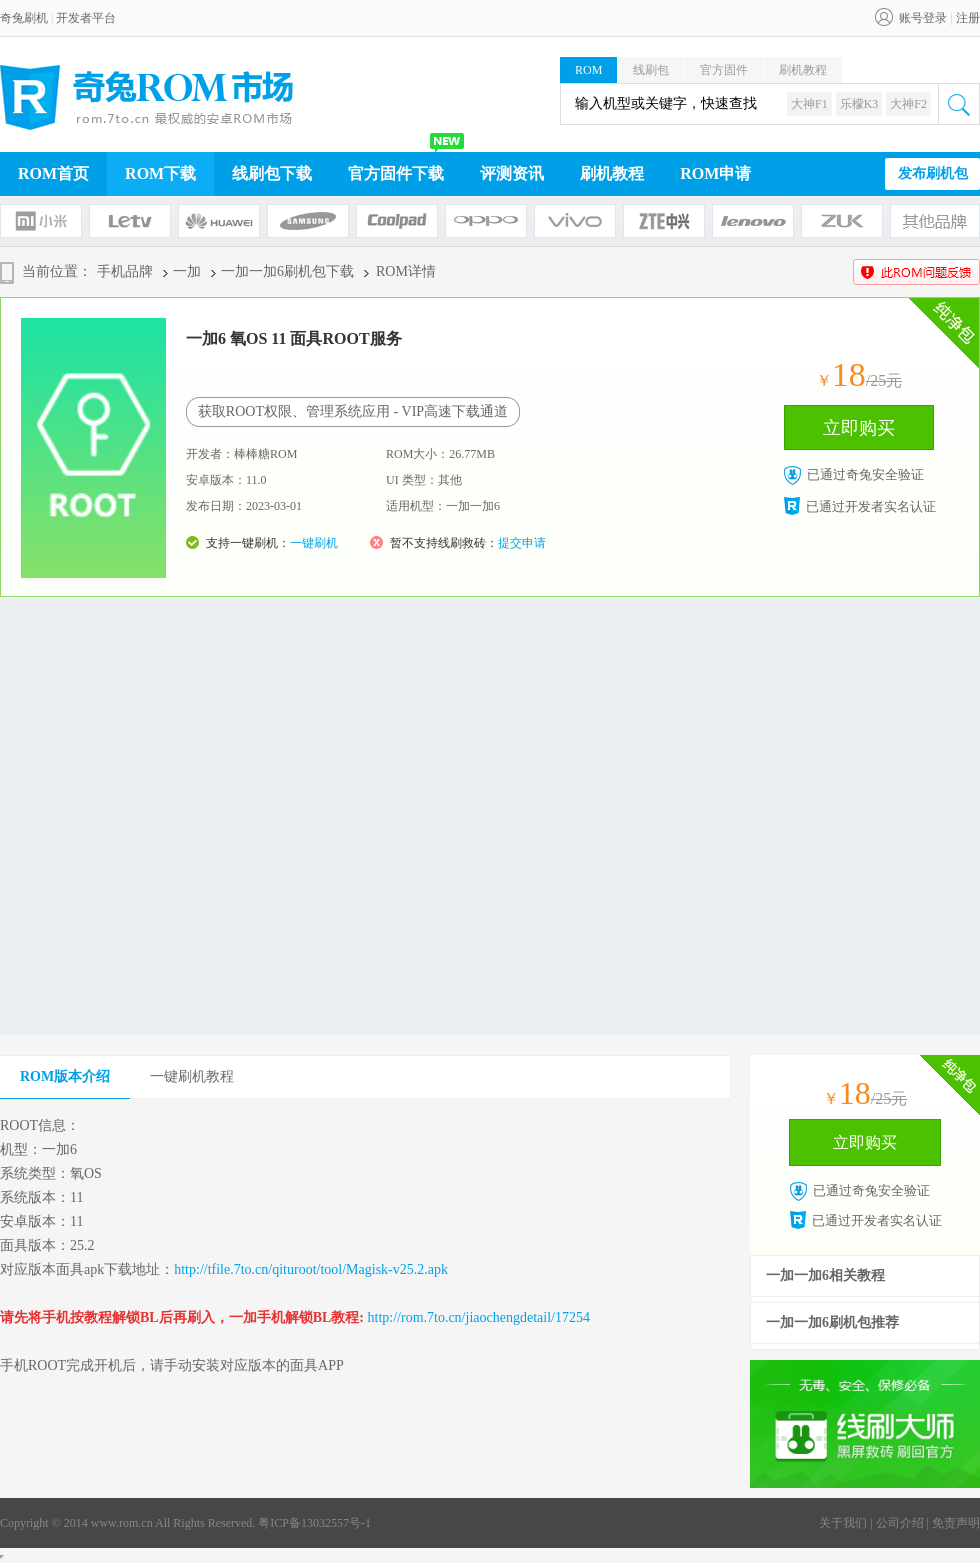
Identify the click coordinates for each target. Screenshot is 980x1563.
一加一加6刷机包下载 (287, 271)
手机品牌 (125, 271)
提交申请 (522, 543)
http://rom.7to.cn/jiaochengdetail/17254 (479, 1317)
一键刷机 (314, 543)
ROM (588, 70)
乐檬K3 (859, 104)
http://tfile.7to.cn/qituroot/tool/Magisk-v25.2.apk (311, 1269)
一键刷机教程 (192, 1076)
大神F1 (809, 104)
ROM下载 (160, 173)
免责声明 (956, 1523)
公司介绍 (900, 1523)
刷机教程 (803, 70)
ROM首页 (53, 173)
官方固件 (724, 70)
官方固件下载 (396, 173)
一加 (187, 271)
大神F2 (908, 104)
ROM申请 (715, 173)
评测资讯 (512, 173)
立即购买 (859, 428)
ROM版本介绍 (65, 1076)
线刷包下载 (272, 173)
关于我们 (843, 1523)
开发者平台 (86, 18)
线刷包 (651, 70)
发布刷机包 (933, 173)
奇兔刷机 (24, 18)
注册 (968, 18)
